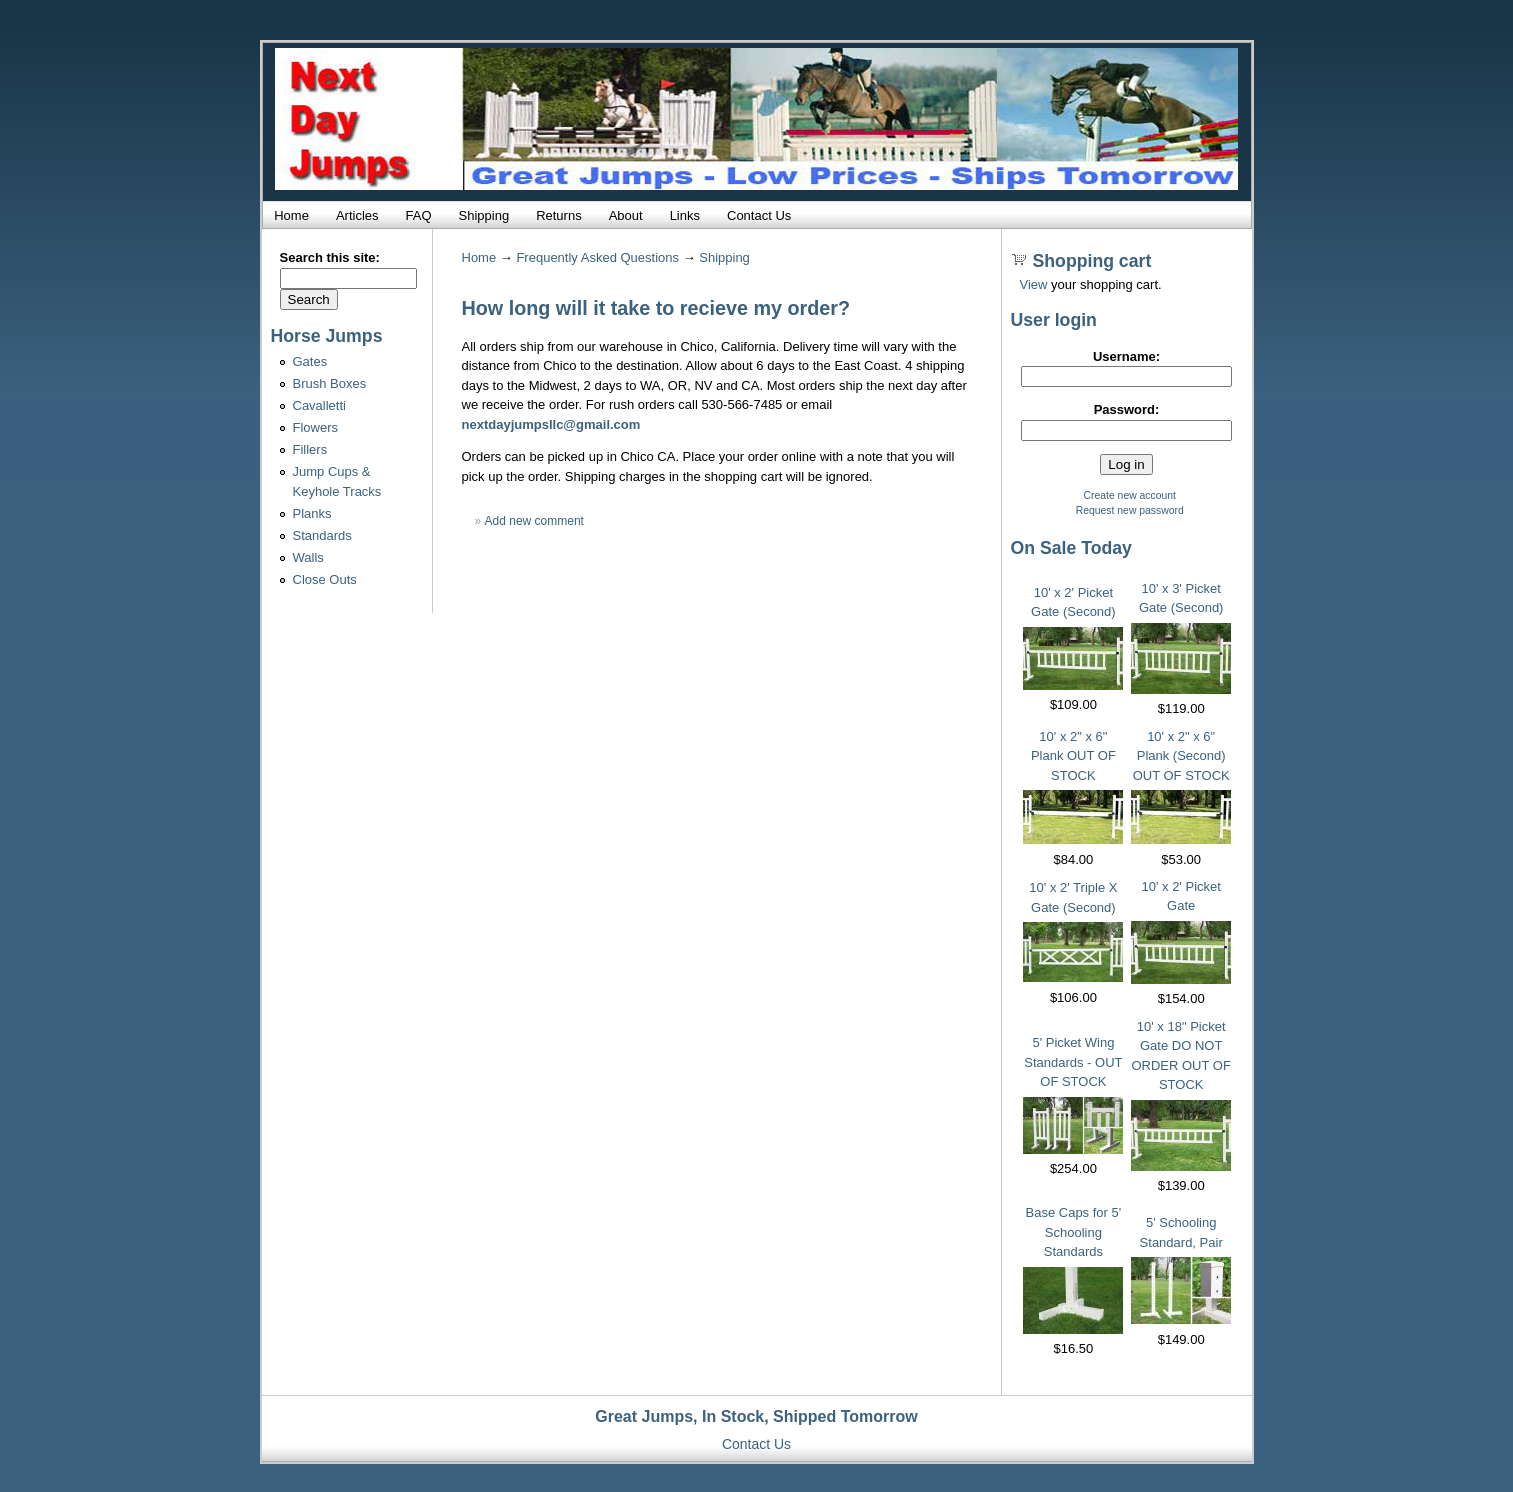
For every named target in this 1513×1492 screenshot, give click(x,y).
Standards (322, 535)
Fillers (310, 449)
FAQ (419, 215)
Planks (312, 513)
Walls (308, 557)
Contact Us (759, 215)
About (626, 215)
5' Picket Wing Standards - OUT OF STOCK (1073, 1062)
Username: (1126, 356)
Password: (1127, 409)
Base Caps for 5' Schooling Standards (1074, 1232)
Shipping (484, 215)
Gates (310, 361)
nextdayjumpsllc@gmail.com (551, 424)
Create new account (1130, 495)
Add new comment (534, 521)
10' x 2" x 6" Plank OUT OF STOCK (1073, 756)
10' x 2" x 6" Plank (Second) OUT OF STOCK (1181, 756)
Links (685, 215)
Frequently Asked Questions (597, 257)
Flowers (316, 427)
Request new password (1130, 510)
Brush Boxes (330, 383)
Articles (357, 215)
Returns (559, 215)
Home (291, 215)
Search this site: (330, 257)
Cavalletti (319, 405)
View (1034, 284)
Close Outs (325, 579)
